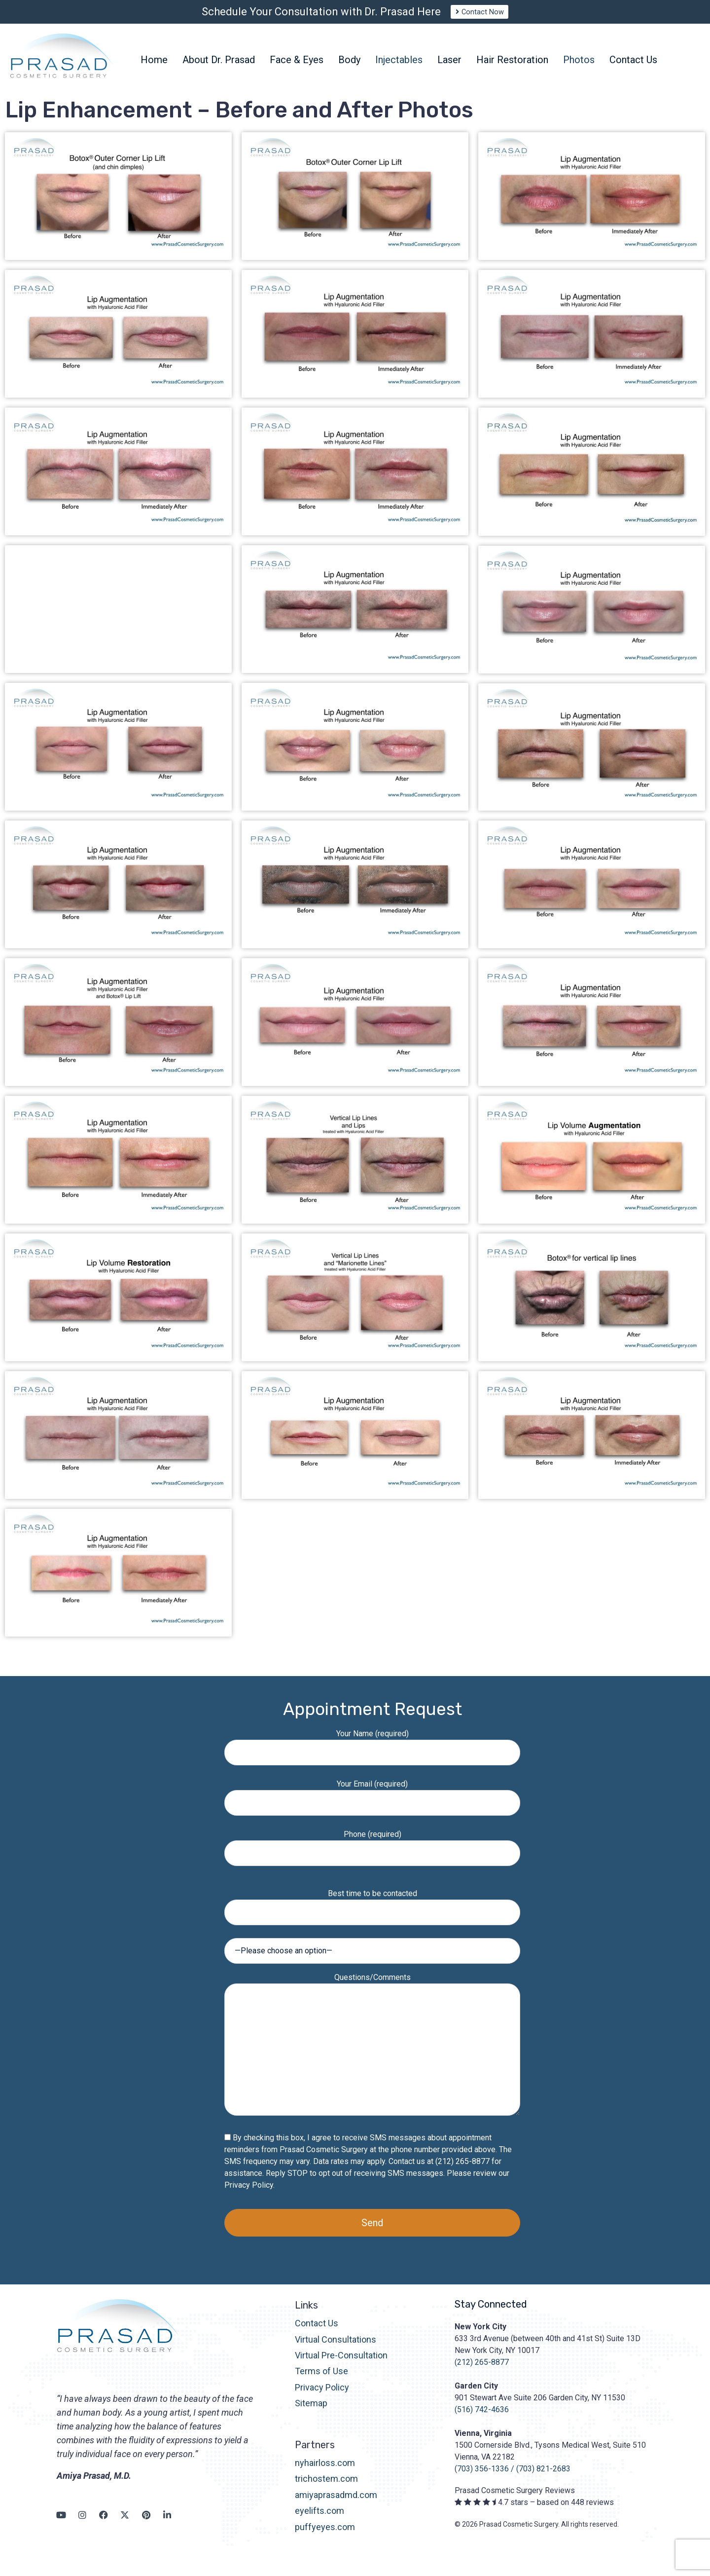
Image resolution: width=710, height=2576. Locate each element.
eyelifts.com (319, 2519)
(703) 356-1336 (482, 2477)
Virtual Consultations (335, 2348)
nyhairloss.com (325, 2471)
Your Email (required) (372, 1802)
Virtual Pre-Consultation (341, 2364)
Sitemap (311, 2412)
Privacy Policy (248, 2194)
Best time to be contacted (372, 1912)
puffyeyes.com (325, 2535)
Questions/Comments (372, 2054)
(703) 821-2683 (543, 2477)
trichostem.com (326, 2487)
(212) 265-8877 (482, 2371)
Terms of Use (321, 2380)
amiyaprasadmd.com (336, 2504)
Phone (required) (372, 1852)
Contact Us (316, 2332)
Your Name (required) (372, 1752)
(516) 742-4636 (482, 2418)
